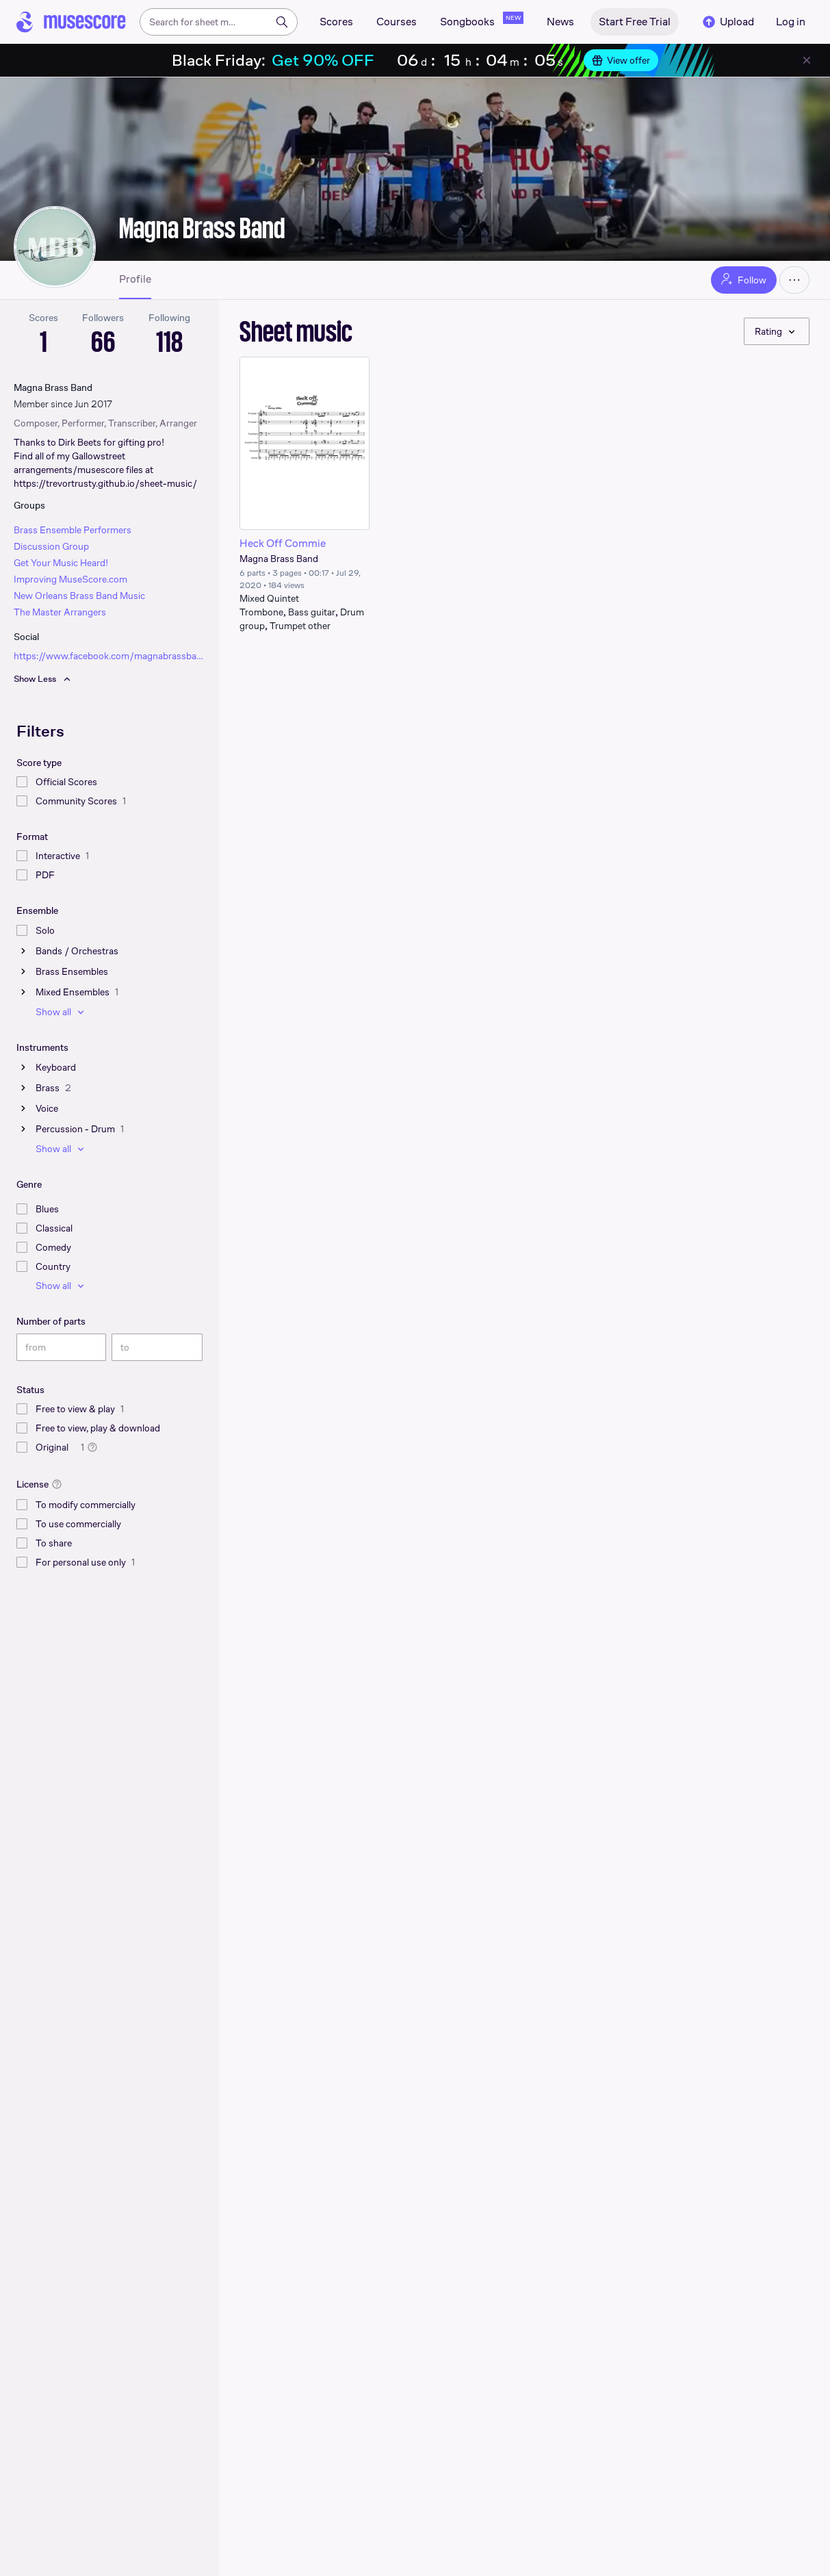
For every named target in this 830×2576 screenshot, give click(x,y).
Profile (135, 279)
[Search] (282, 22)
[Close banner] (806, 60)
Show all (62, 1012)
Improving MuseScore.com (70, 579)
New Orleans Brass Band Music (79, 595)
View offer (621, 60)
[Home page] (71, 22)
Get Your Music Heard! (61, 562)
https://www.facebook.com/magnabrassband (109, 655)
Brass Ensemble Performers (72, 529)
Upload (727, 22)
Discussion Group (51, 546)
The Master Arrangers (60, 612)
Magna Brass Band (202, 228)
